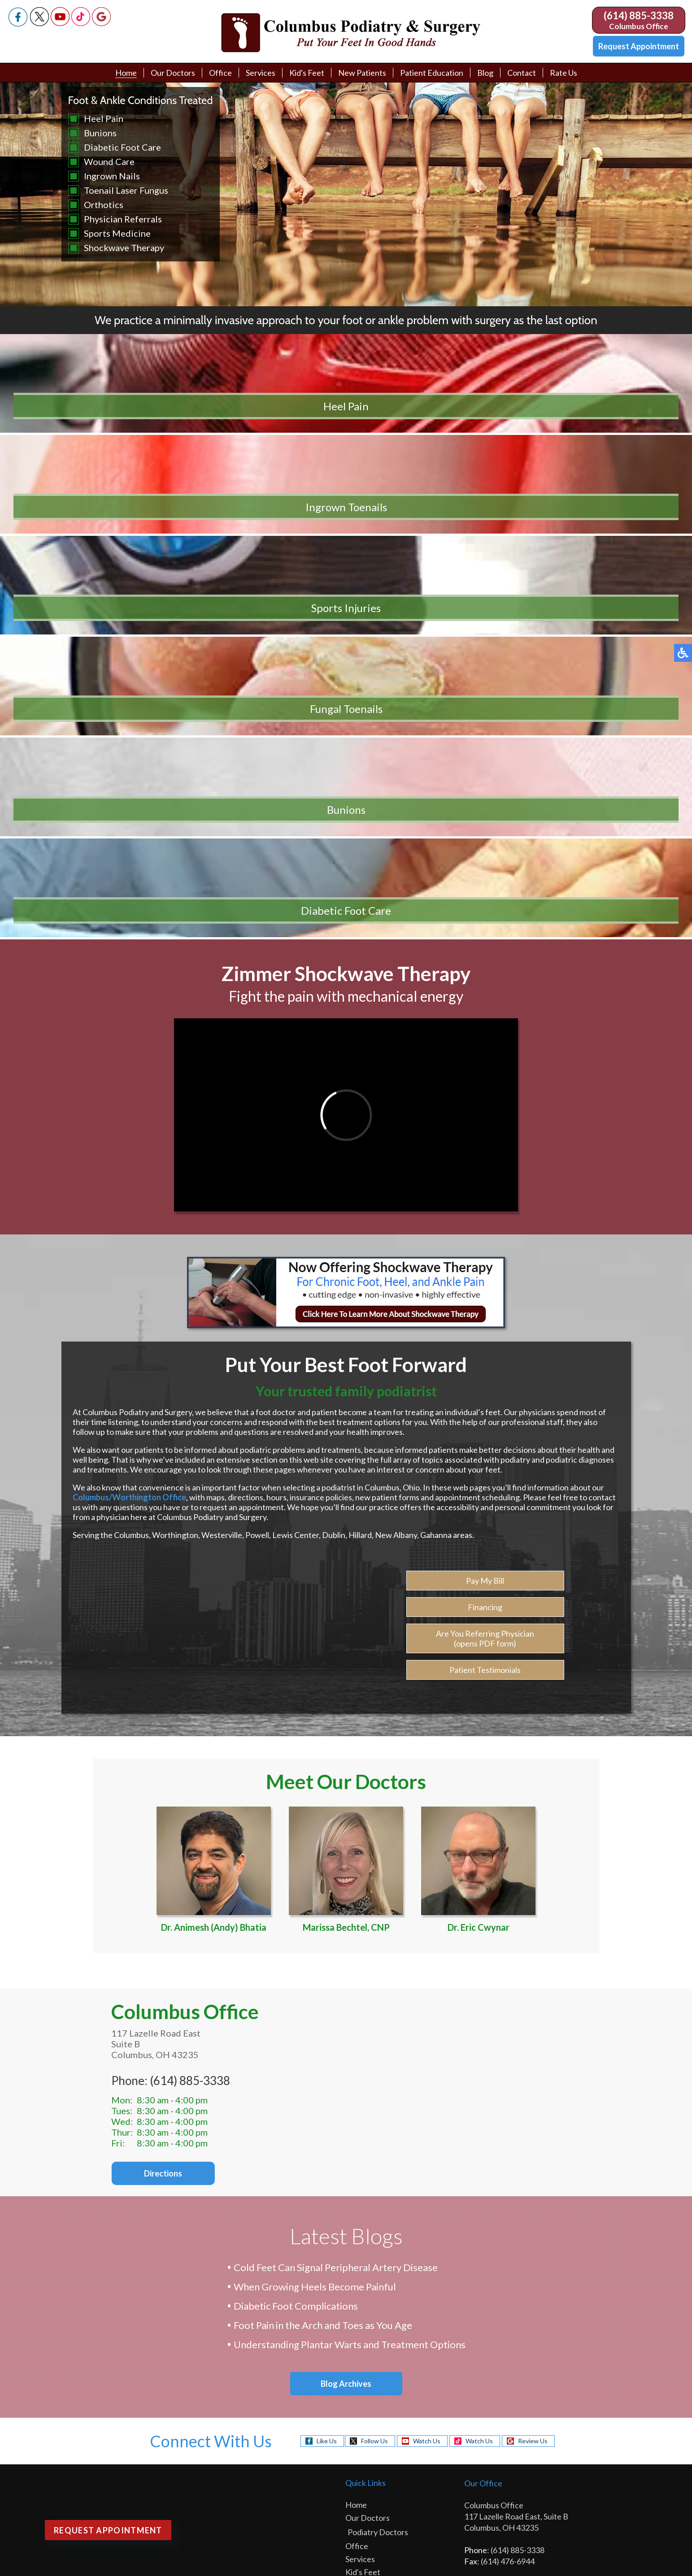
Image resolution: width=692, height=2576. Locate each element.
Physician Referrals (123, 218)
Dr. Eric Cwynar (478, 1511)
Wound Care (109, 161)
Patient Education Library (392, 2315)
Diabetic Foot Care (122, 147)
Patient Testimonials (485, 1315)
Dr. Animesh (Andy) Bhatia (214, 1511)
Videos (360, 2328)
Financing (485, 1252)
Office (220, 73)
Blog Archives (346, 2021)
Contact (521, 73)
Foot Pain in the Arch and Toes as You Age (323, 1964)
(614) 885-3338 (639, 15)
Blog (485, 73)
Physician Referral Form (389, 2420)
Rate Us (563, 73)
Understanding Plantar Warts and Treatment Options (350, 1983)
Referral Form (372, 2275)
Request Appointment (638, 46)
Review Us (533, 2077)
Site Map (549, 2477)
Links (357, 2354)
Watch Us (426, 2077)
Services (260, 73)
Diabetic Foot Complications (296, 1945)
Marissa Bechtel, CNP (346, 1511)
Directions (143, 1810)
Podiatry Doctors (378, 2169)
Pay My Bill (485, 1226)
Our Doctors (173, 73)
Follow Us (374, 2077)
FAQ (356, 2367)
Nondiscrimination (592, 2477)
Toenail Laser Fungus (126, 190)
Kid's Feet (306, 73)
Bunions (100, 132)
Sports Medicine (117, 233)
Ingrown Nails (112, 175)
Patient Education (431, 73)
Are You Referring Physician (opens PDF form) (485, 1284)
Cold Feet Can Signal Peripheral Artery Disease (336, 1906)
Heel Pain (103, 118)
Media (359, 2341)
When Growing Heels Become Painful (315, 1926)
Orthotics (103, 204)
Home (126, 73)
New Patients (362, 73)
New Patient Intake (382, 2236)
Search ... (15, 2569)
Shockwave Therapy (124, 247)
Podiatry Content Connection (271, 2477)
